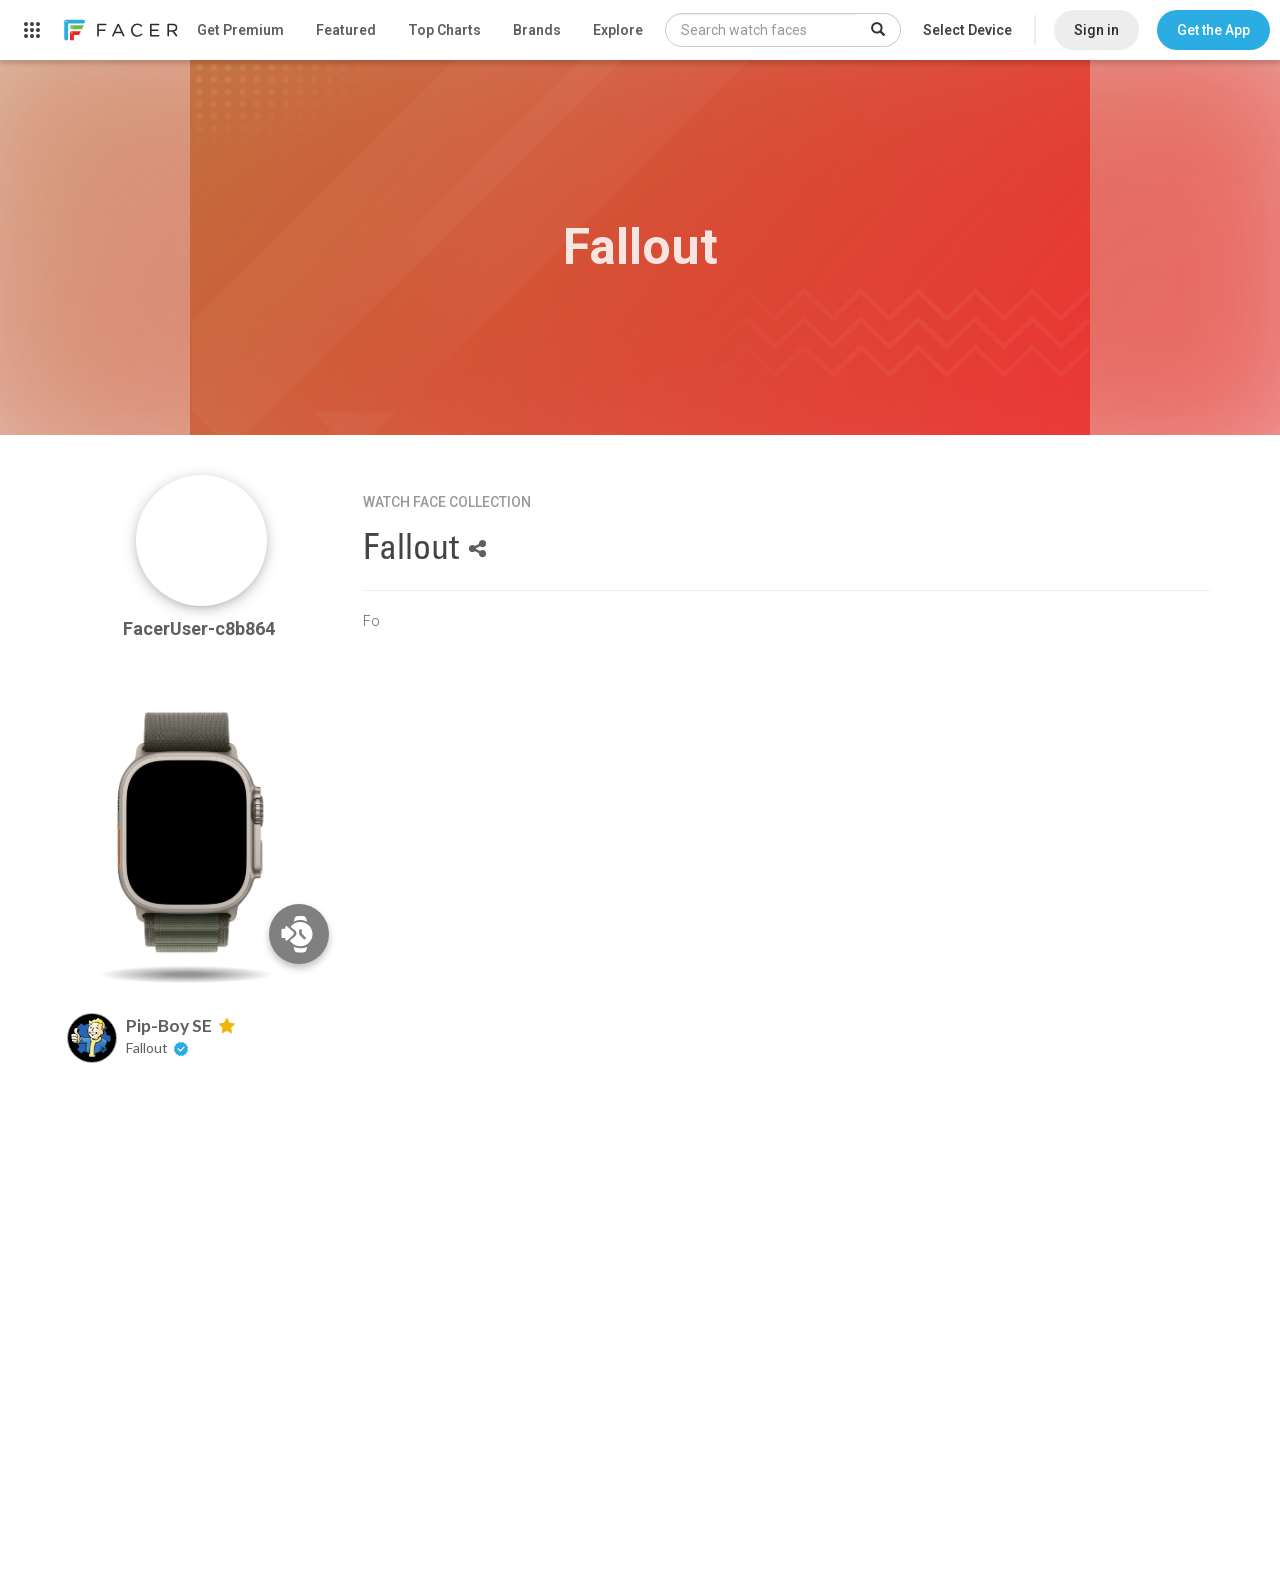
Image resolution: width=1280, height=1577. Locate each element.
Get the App (1213, 30)
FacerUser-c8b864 (201, 628)
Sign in (1096, 30)
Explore (618, 30)
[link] (120, 30)
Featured (346, 30)
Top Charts (444, 30)
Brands (537, 30)
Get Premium (240, 30)
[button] (1213, 30)
